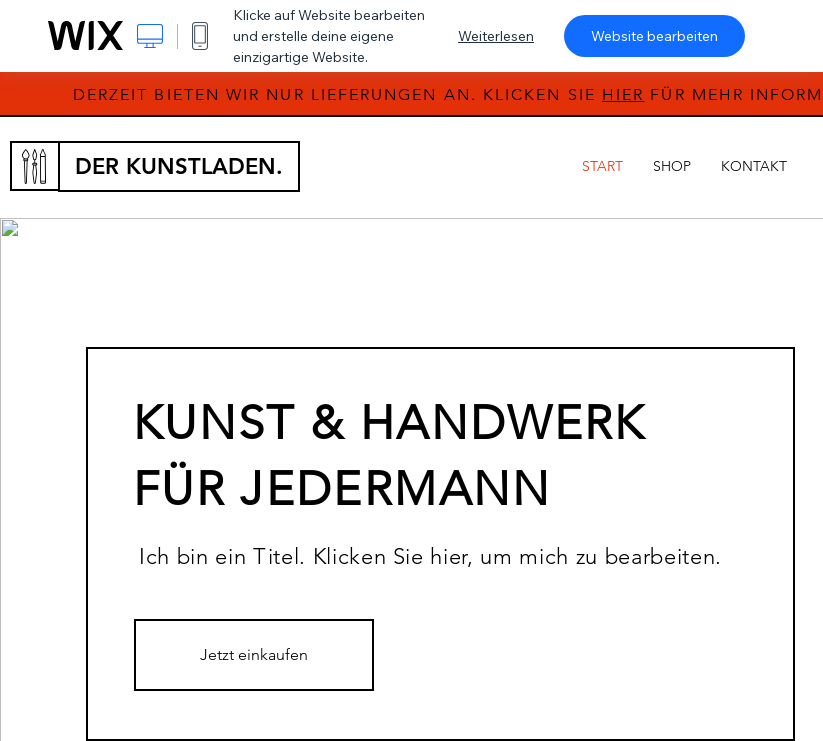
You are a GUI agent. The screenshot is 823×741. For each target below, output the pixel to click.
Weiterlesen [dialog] (496, 36)
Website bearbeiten (654, 36)
